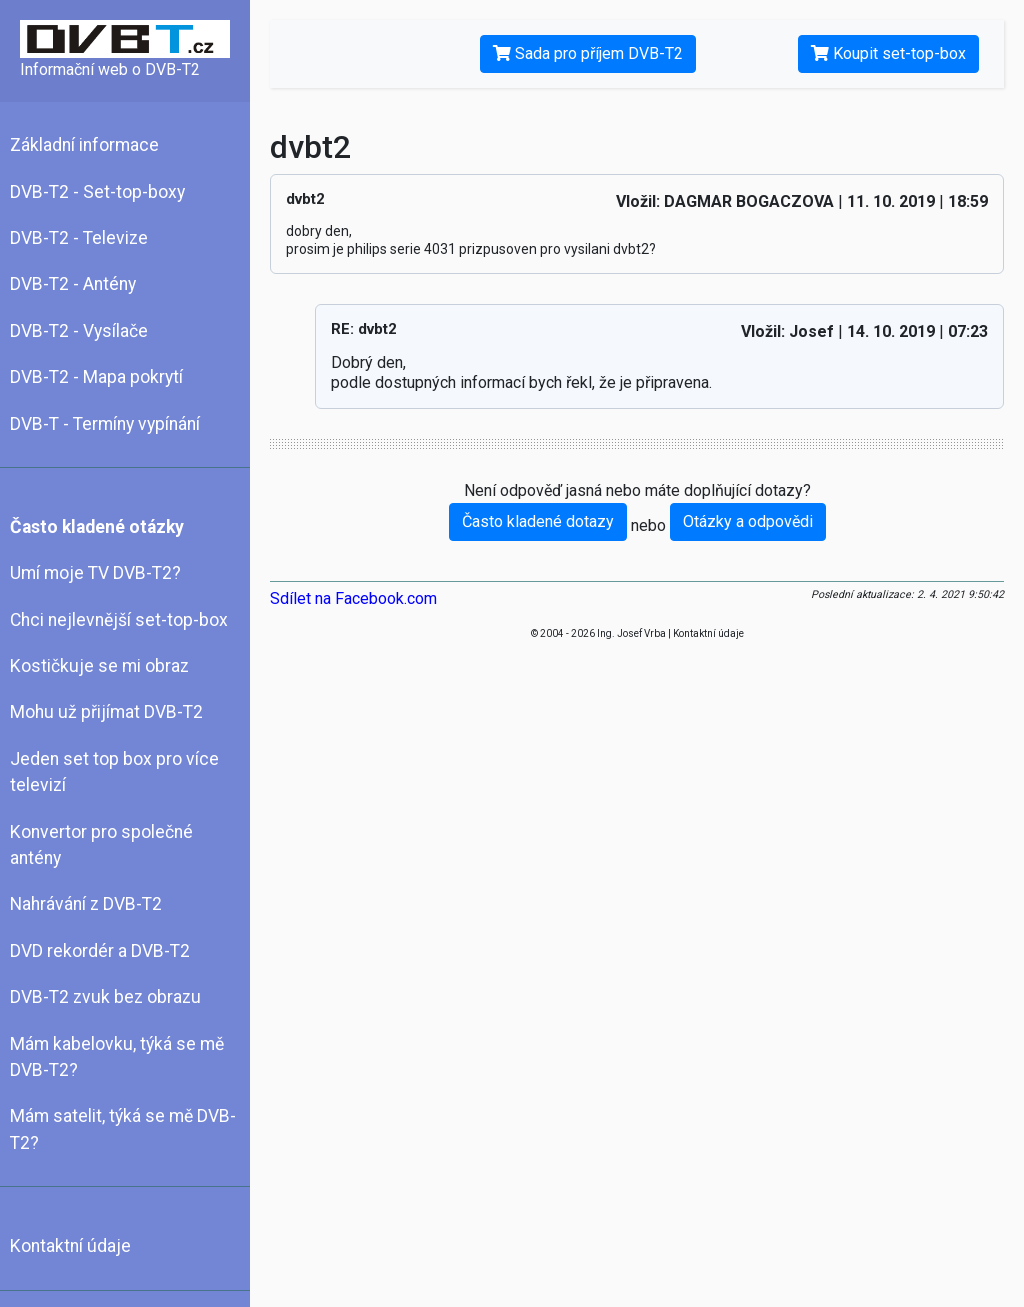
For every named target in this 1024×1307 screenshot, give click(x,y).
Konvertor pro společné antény (101, 845)
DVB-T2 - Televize (79, 238)
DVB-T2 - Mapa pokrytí (96, 377)
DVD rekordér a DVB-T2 (100, 951)
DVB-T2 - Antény (73, 284)
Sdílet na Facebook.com (353, 598)
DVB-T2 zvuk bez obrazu (105, 997)
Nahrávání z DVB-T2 (86, 904)
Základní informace (84, 145)
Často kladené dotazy (538, 521)
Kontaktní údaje (70, 1246)
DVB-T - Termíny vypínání (105, 424)
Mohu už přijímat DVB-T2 (106, 712)
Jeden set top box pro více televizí (114, 772)
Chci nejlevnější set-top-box (119, 620)
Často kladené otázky (97, 527)
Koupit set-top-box (888, 53)
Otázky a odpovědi (748, 521)
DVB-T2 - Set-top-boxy (97, 192)
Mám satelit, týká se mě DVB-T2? (123, 1129)
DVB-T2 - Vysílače (79, 331)
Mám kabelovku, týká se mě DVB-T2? (117, 1057)
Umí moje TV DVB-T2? (95, 573)
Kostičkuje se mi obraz (99, 666)
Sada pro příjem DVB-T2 (588, 53)
